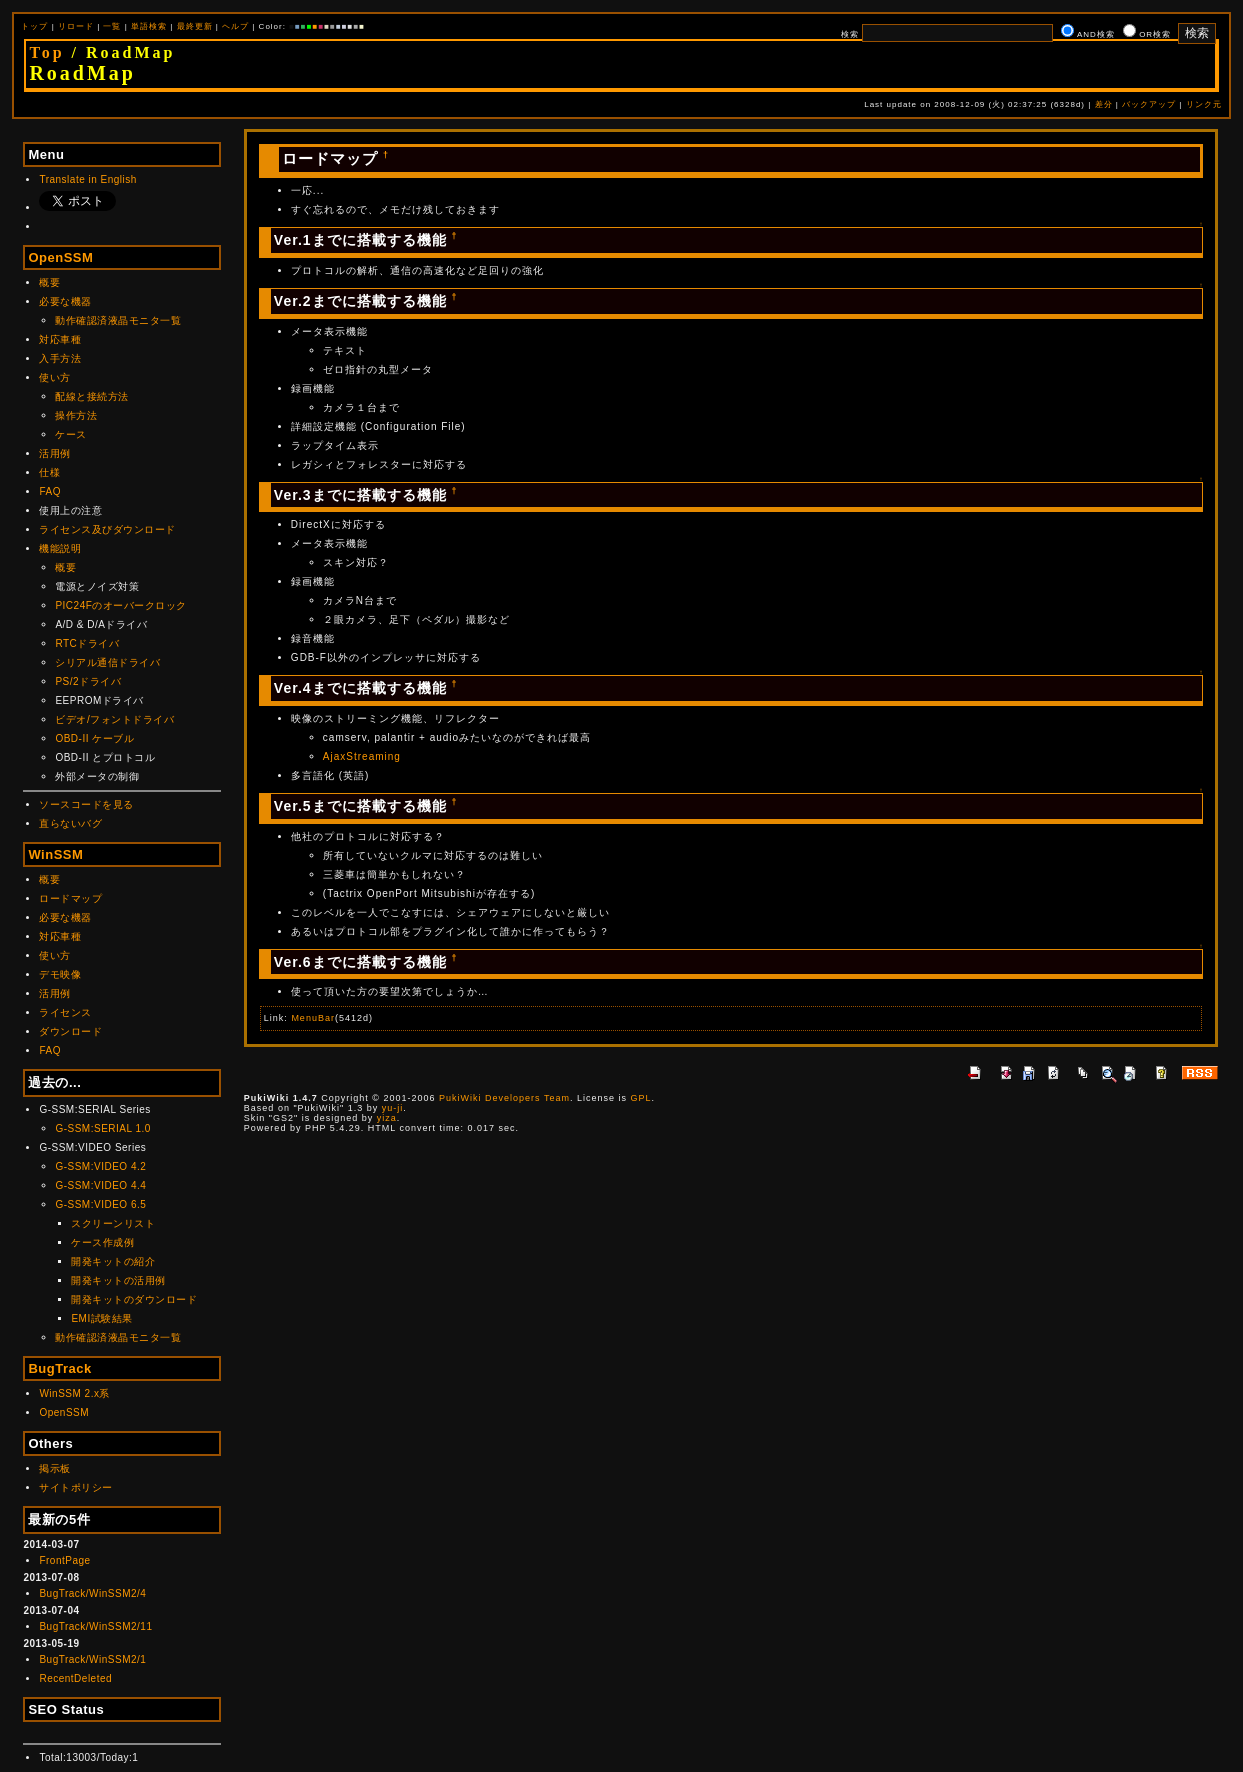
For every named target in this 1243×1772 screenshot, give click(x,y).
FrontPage (64, 1560)
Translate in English (87, 179)
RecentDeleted (75, 1678)
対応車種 (60, 339)
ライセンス (65, 1012)
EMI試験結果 (101, 1318)
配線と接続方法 (92, 396)
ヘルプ (235, 26)
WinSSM (55, 854)
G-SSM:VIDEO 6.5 (100, 1204)
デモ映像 (60, 974)
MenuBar (313, 1018)
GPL (640, 1098)
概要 (49, 282)
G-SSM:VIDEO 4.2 (100, 1166)
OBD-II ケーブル (94, 738)
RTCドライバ (87, 643)
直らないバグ (70, 823)
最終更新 (195, 26)
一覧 (112, 26)
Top (46, 52)
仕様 (49, 472)
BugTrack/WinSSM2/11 (95, 1626)
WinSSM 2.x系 (74, 1393)
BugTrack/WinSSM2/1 (92, 1659)
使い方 (55, 377)
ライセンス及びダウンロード (107, 529)
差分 (1104, 104)
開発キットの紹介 (113, 1261)
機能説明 (60, 548)
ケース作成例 (102, 1242)
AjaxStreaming (362, 756)
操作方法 (76, 415)
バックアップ (1149, 104)
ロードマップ (70, 898)
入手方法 (60, 358)
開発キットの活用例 (118, 1280)
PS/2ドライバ (88, 681)
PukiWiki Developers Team (504, 1098)
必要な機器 (65, 301)
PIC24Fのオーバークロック (120, 605)
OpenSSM (60, 257)
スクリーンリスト (113, 1223)
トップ (34, 26)
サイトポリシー (76, 1487)
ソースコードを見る (86, 804)
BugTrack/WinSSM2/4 (92, 1593)
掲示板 (55, 1468)
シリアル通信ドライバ (107, 662)
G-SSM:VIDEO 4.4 (100, 1185)
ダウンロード (70, 1031)
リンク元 (1204, 104)
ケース (71, 434)
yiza (387, 1118)
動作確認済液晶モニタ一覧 (118, 320)
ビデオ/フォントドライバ (114, 719)
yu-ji (393, 1108)
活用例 (55, 453)
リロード (76, 26)
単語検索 (149, 26)
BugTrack (59, 1368)
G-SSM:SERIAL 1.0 (102, 1128)
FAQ (50, 491)
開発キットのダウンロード (134, 1299)
